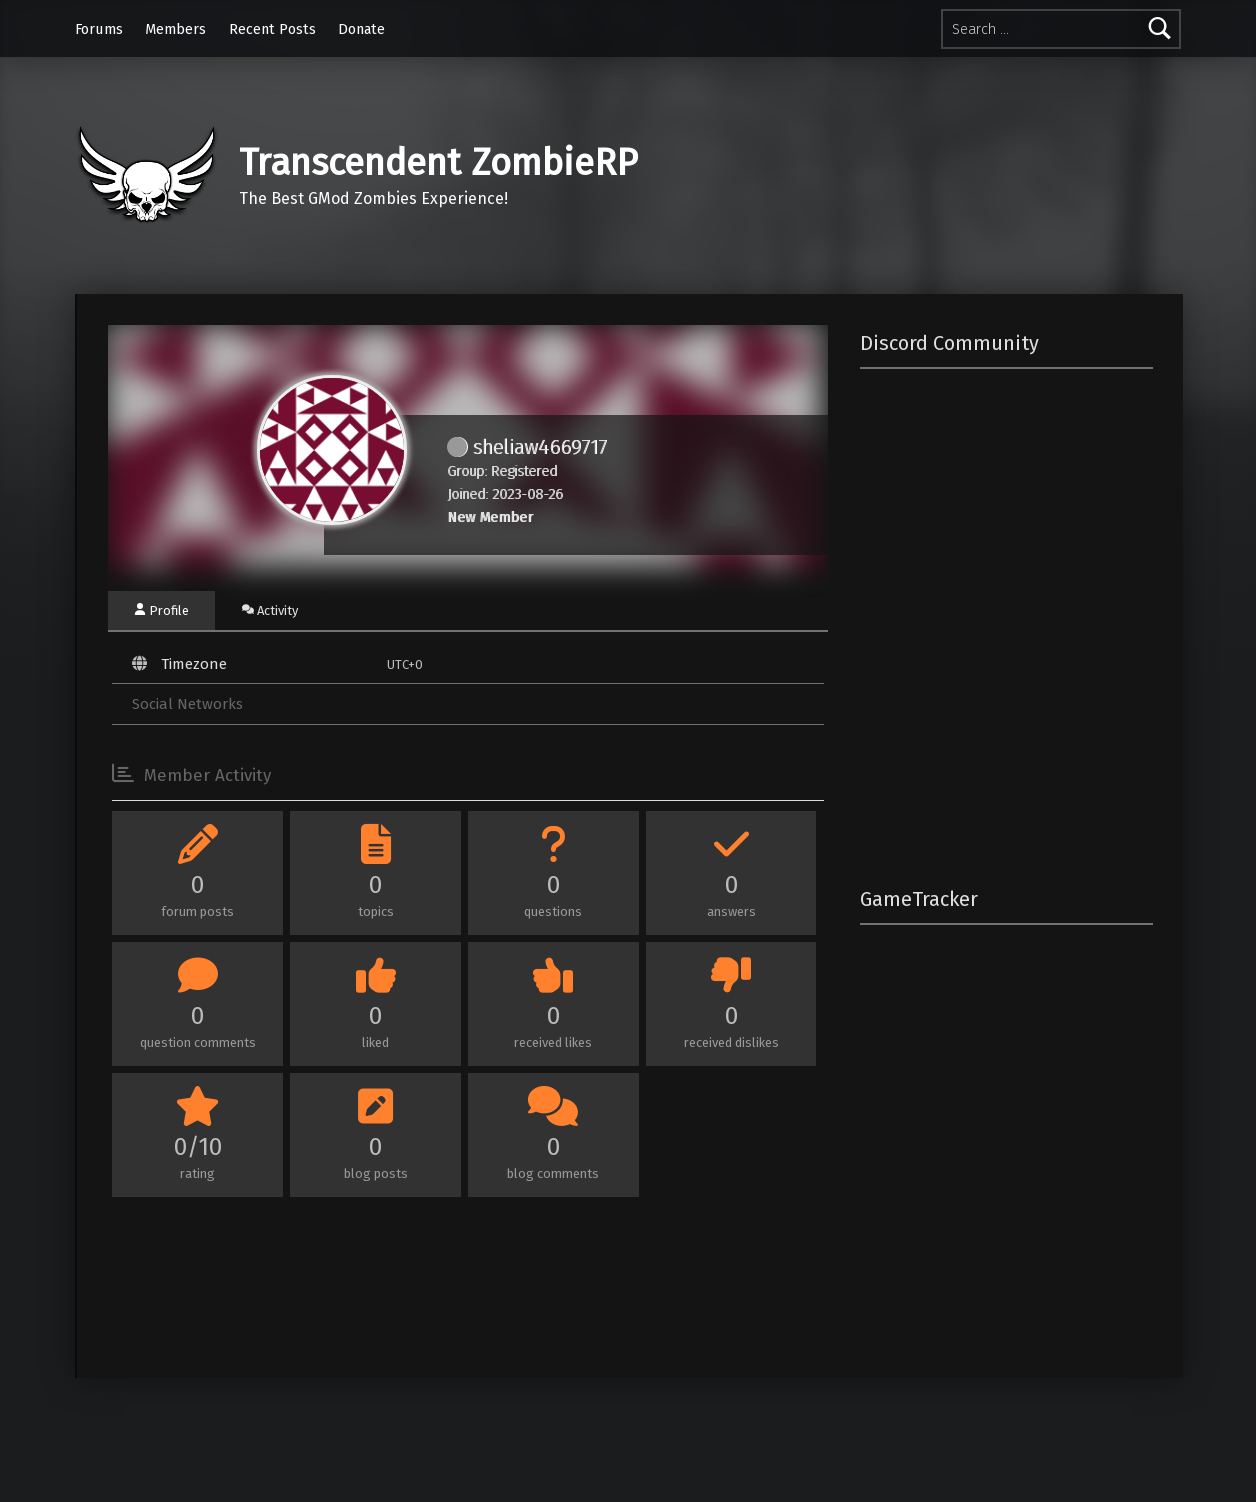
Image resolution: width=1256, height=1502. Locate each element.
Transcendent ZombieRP (438, 163)
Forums (99, 29)
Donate (361, 29)
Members (175, 29)
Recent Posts (272, 29)
